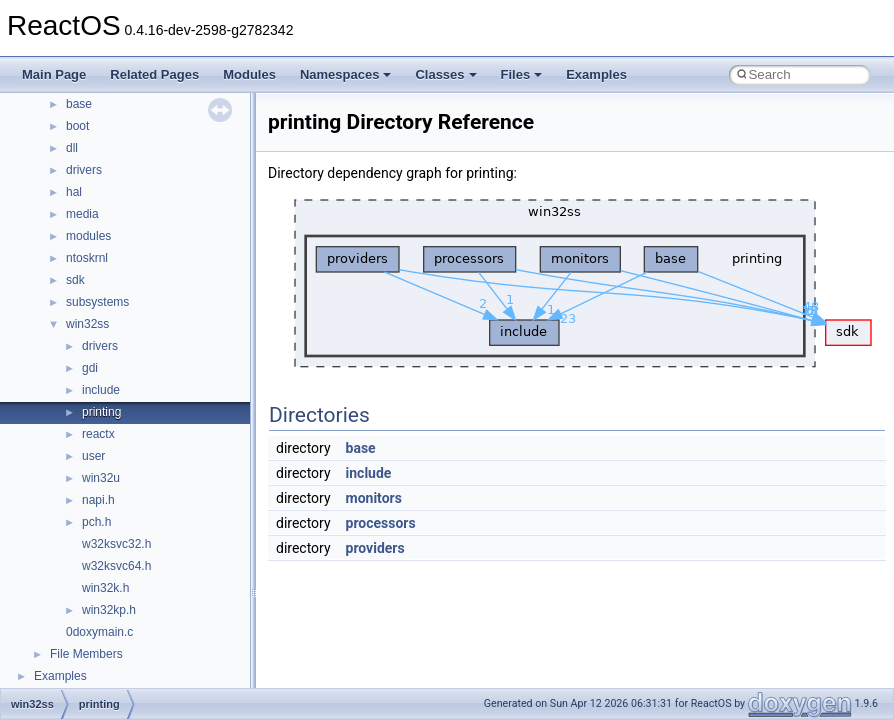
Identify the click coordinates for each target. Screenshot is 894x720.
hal (74, 192)
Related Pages (154, 74)
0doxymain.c (99, 632)
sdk (75, 280)
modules (88, 236)
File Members (86, 654)
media (82, 214)
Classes (445, 74)
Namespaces (346, 74)
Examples (596, 74)
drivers (84, 170)
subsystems (97, 302)
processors (381, 523)
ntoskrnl (87, 258)
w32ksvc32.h (116, 544)
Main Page (54, 74)
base (79, 104)
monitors (374, 498)
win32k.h (105, 588)
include (101, 390)
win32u (101, 478)
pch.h (96, 522)
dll (72, 148)
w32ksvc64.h (116, 566)
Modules (249, 74)
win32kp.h (109, 610)
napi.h (98, 500)
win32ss (87, 324)
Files (522, 74)
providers (375, 548)
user (93, 456)
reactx (98, 434)
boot (77, 126)
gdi (90, 368)
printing (101, 412)
